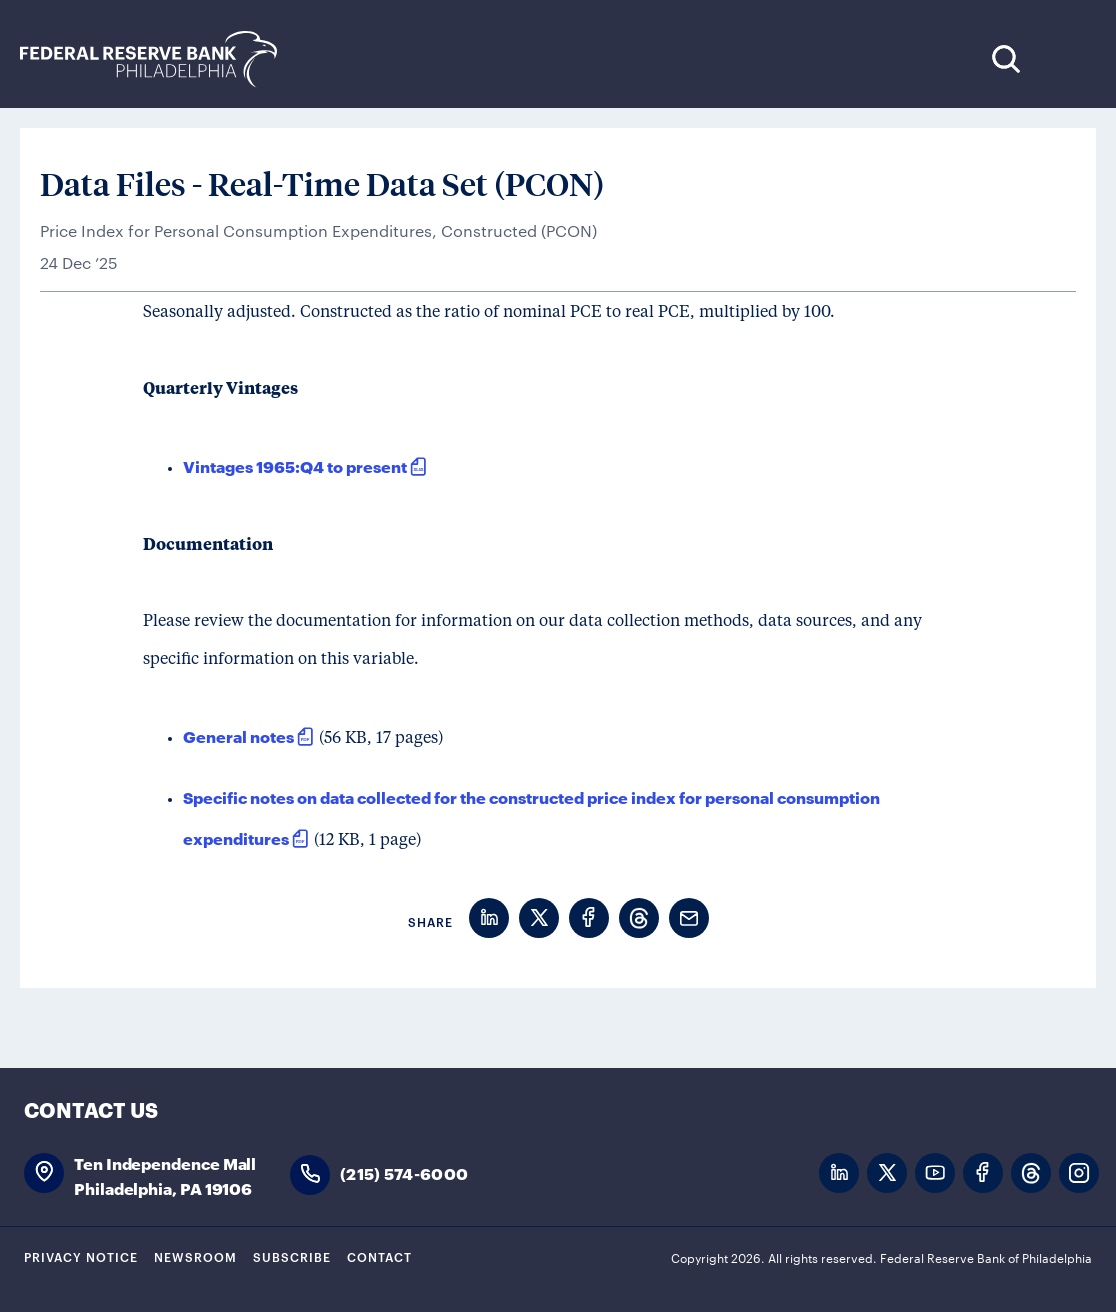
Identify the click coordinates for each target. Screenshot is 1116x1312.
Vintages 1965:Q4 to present (295, 465)
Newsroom (195, 1256)
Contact (379, 1256)
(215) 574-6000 (404, 1172)
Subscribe (292, 1256)
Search (1005, 58)
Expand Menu (1066, 58)
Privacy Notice (81, 1256)
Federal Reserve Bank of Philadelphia (159, 59)
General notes (238, 735)
